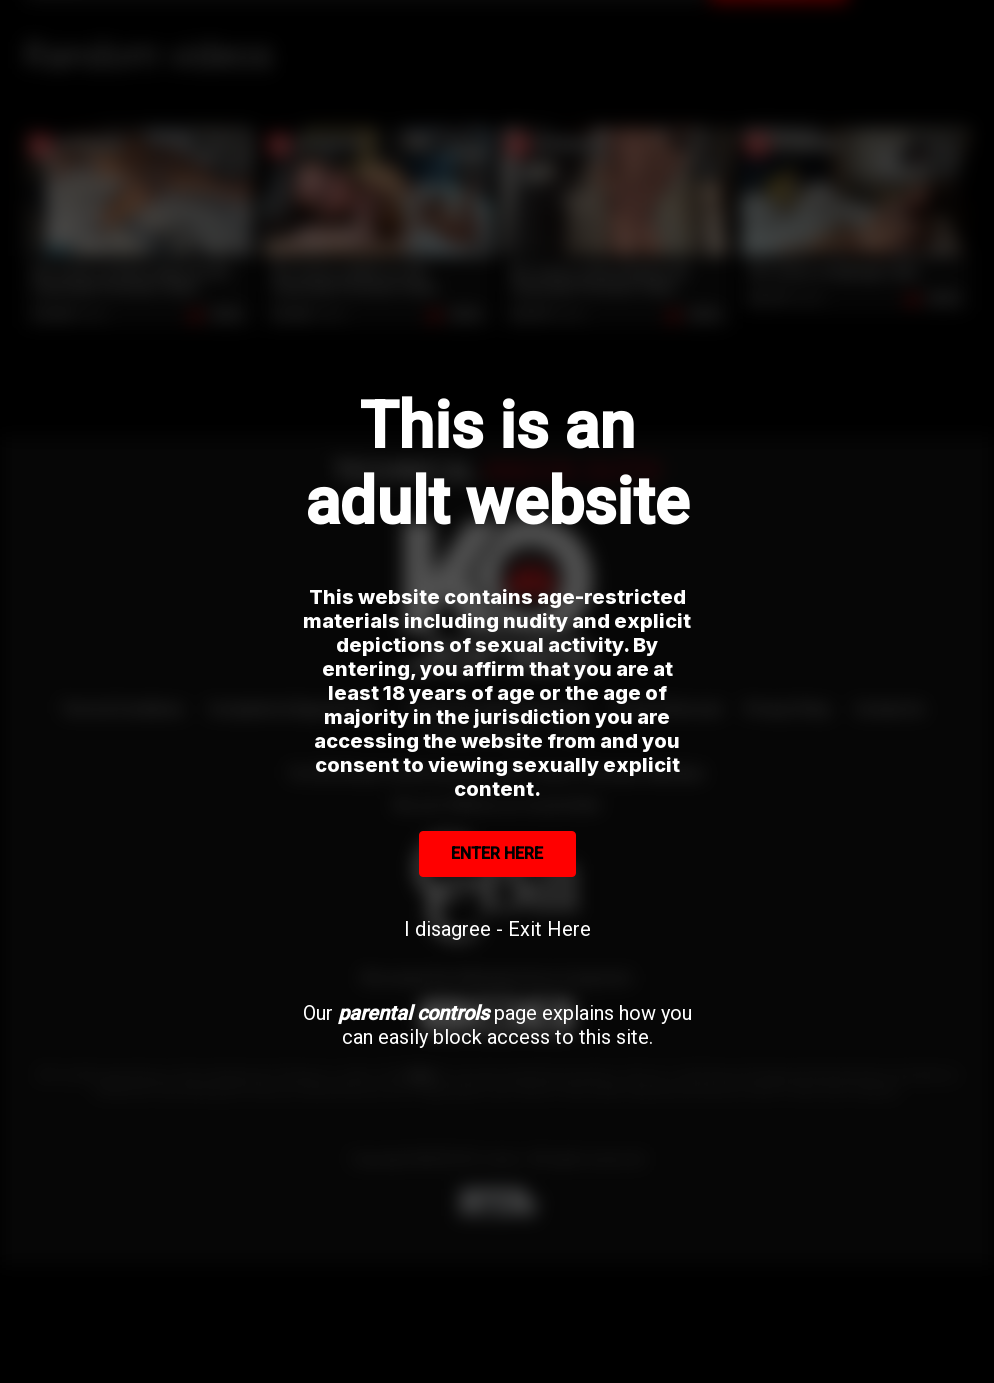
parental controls (413, 1013)
